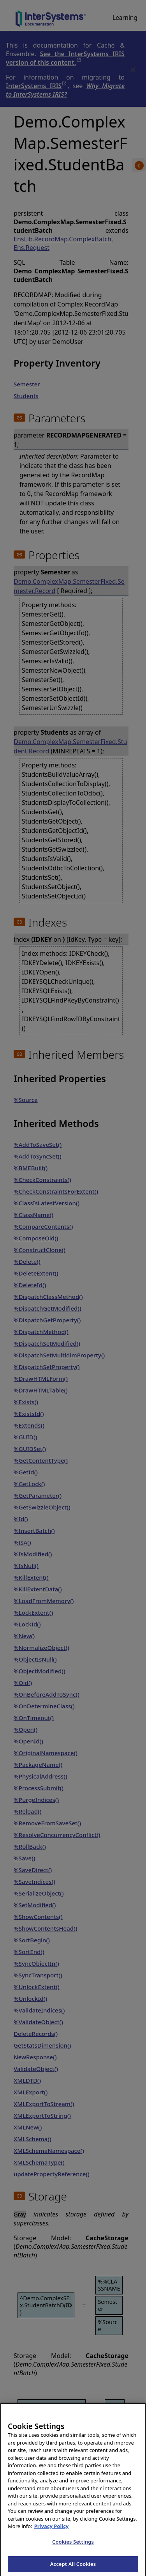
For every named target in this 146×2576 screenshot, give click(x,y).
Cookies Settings (73, 2548)
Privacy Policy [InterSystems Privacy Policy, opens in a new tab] (51, 2532)
